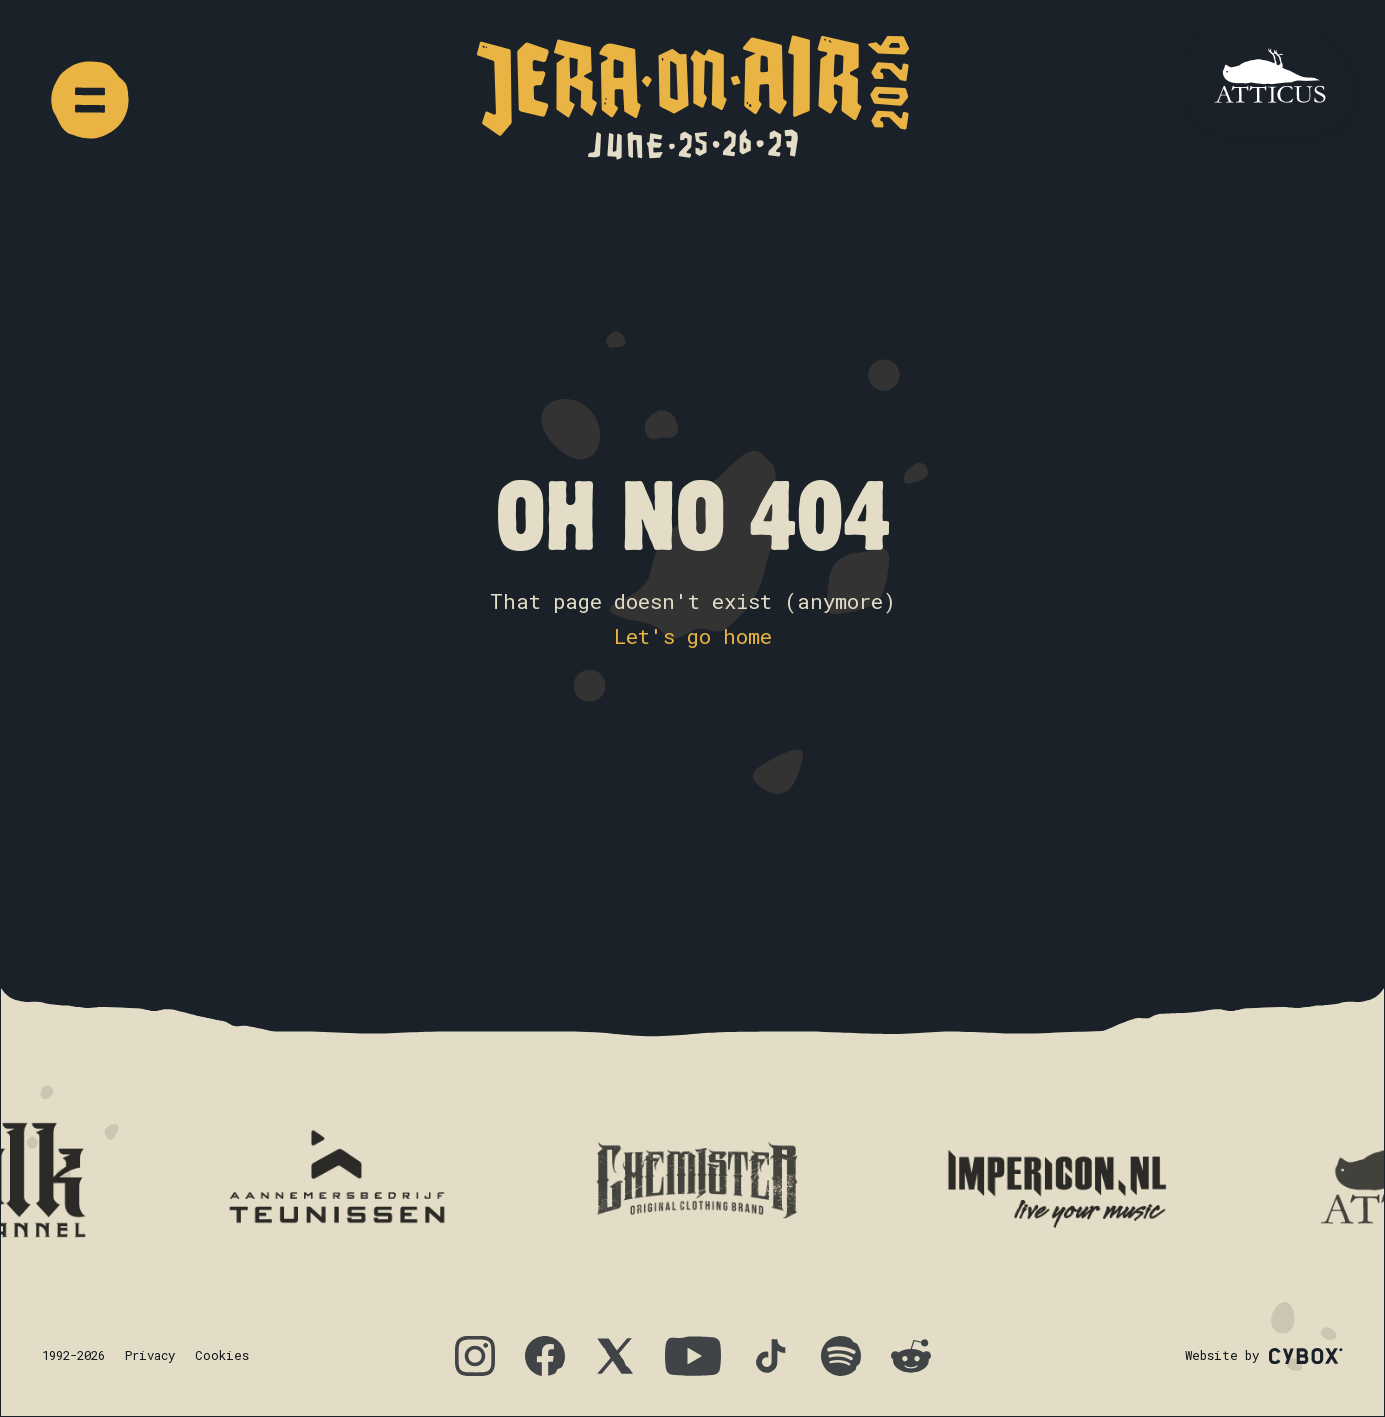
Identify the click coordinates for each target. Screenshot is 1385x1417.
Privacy (150, 1355)
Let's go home (693, 636)
